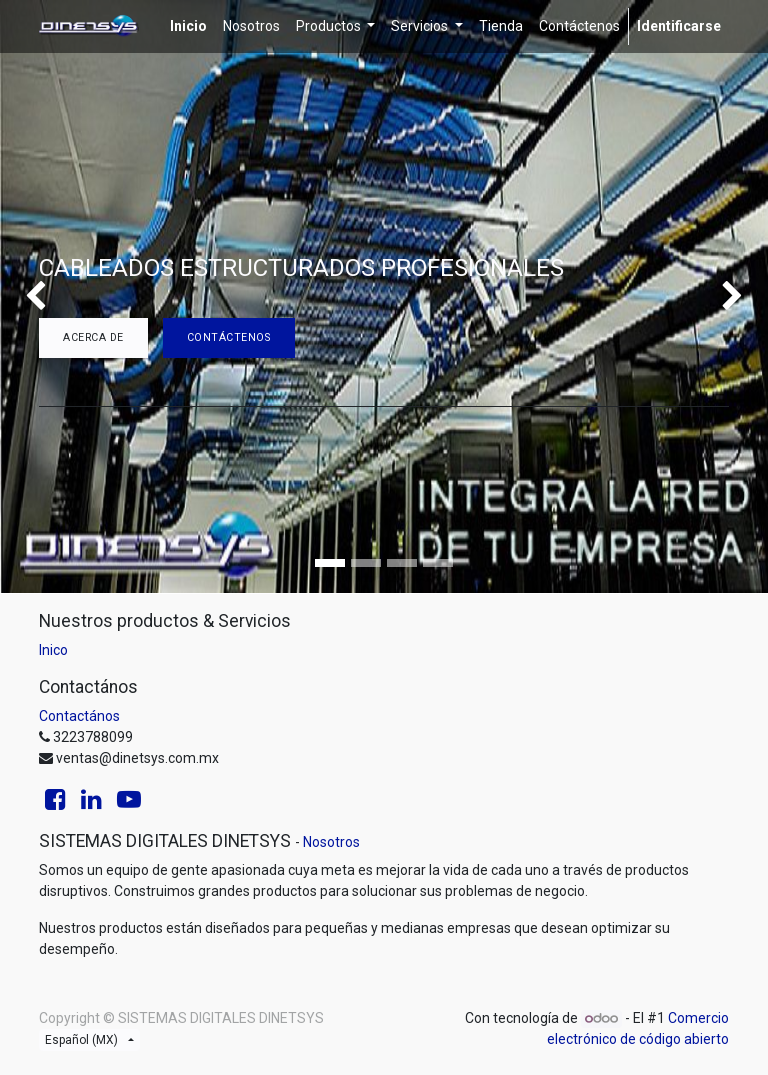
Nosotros (331, 842)
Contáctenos (229, 337)
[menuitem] (188, 26)
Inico (53, 650)
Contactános (79, 716)
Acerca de (93, 337)
